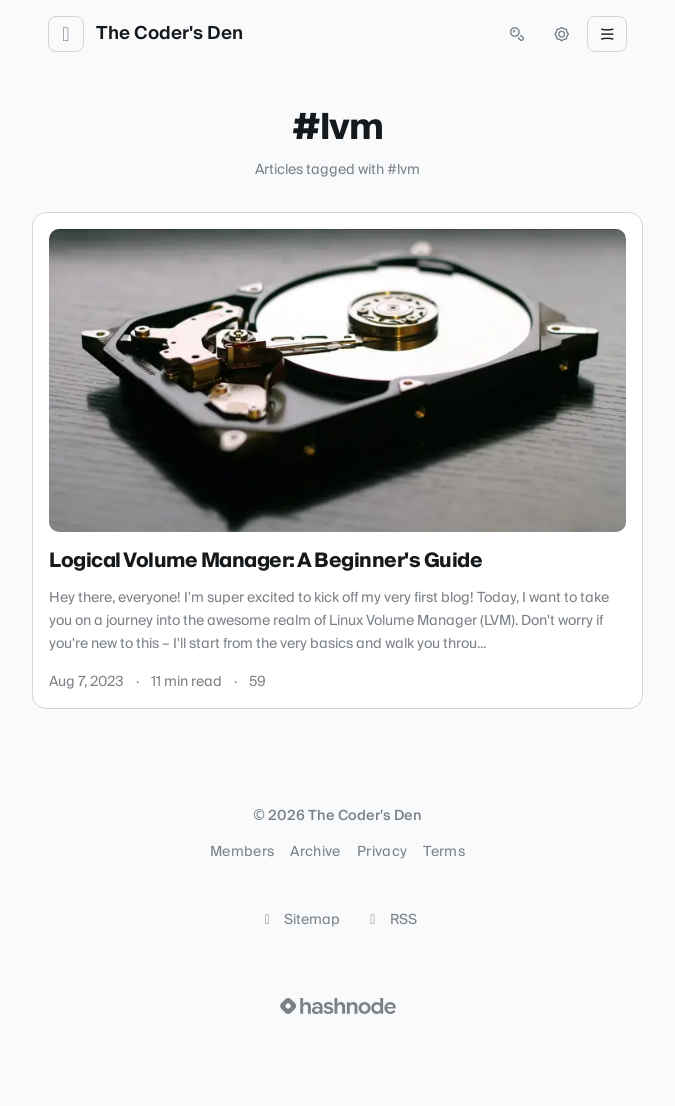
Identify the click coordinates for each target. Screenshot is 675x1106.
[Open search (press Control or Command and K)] (517, 34)
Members (242, 852)
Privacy (382, 852)
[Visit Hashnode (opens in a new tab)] (338, 1006)
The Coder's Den (169, 34)
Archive (315, 852)
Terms (444, 852)
